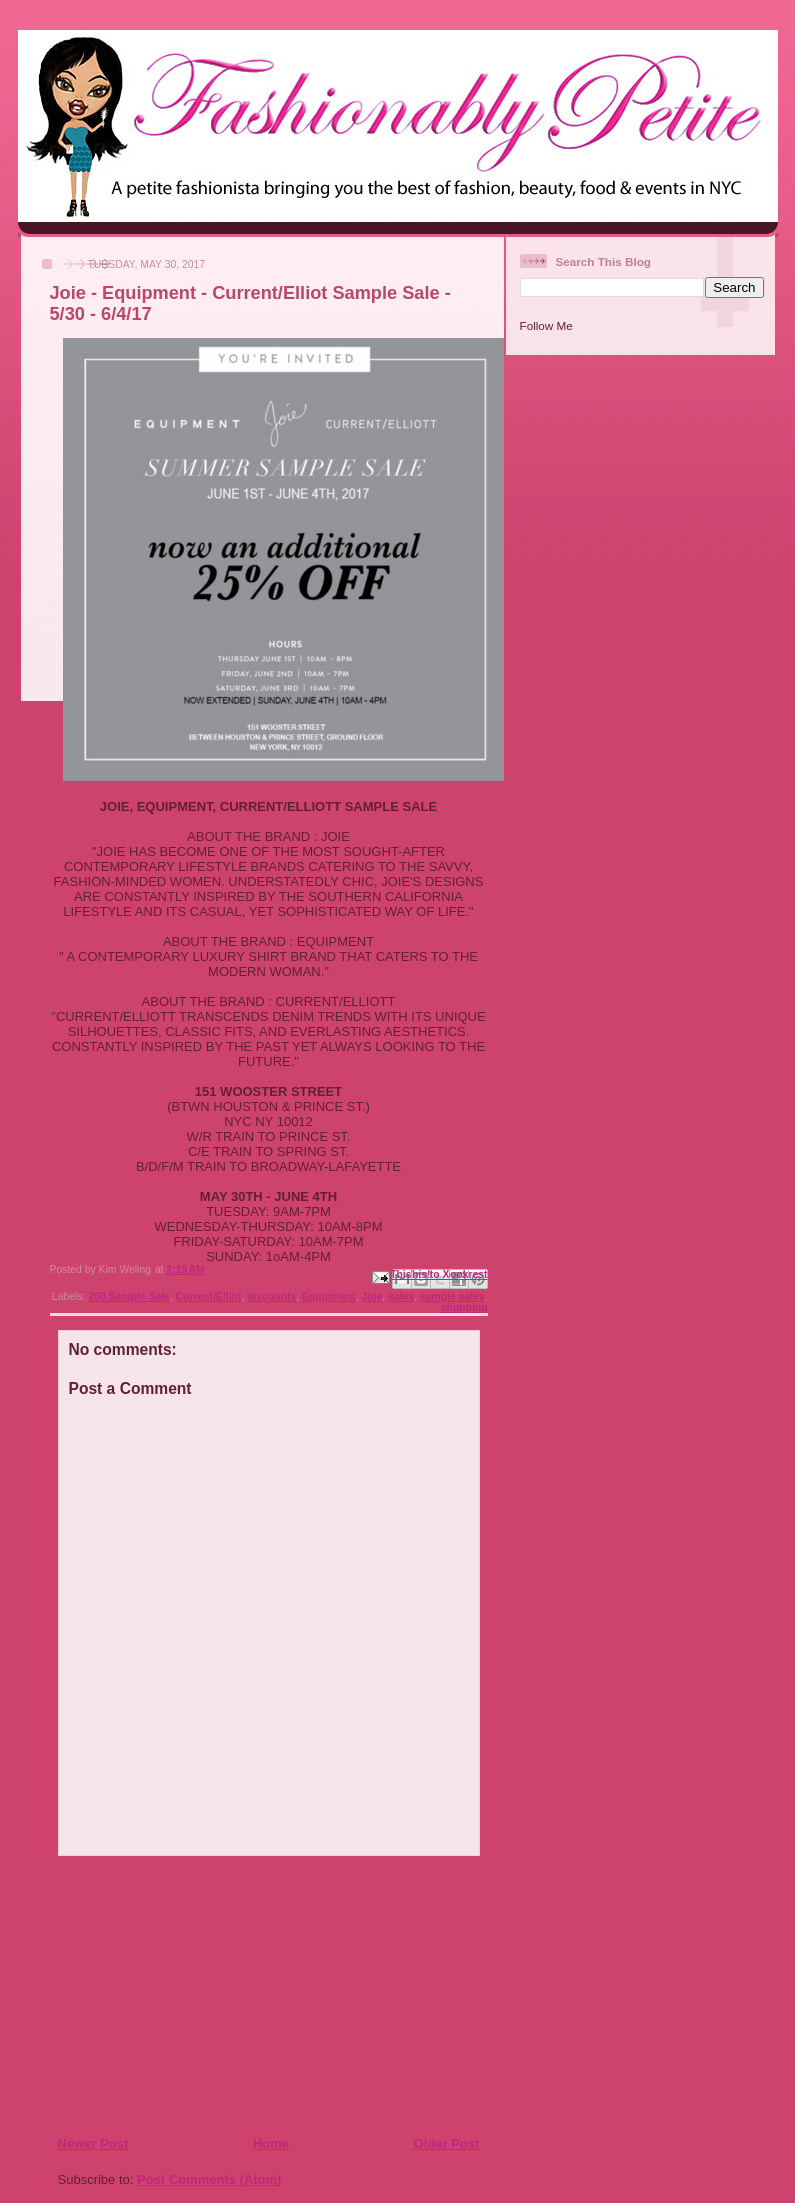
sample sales (452, 1296)
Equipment (329, 1296)
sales (401, 1296)
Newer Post (93, 2143)
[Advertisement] (179, 1995)
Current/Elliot (209, 1296)
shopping (464, 1307)
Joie (372, 1296)
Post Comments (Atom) (209, 2179)
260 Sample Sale (128, 1296)
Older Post (447, 2143)
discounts (271, 1296)
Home (271, 2143)
